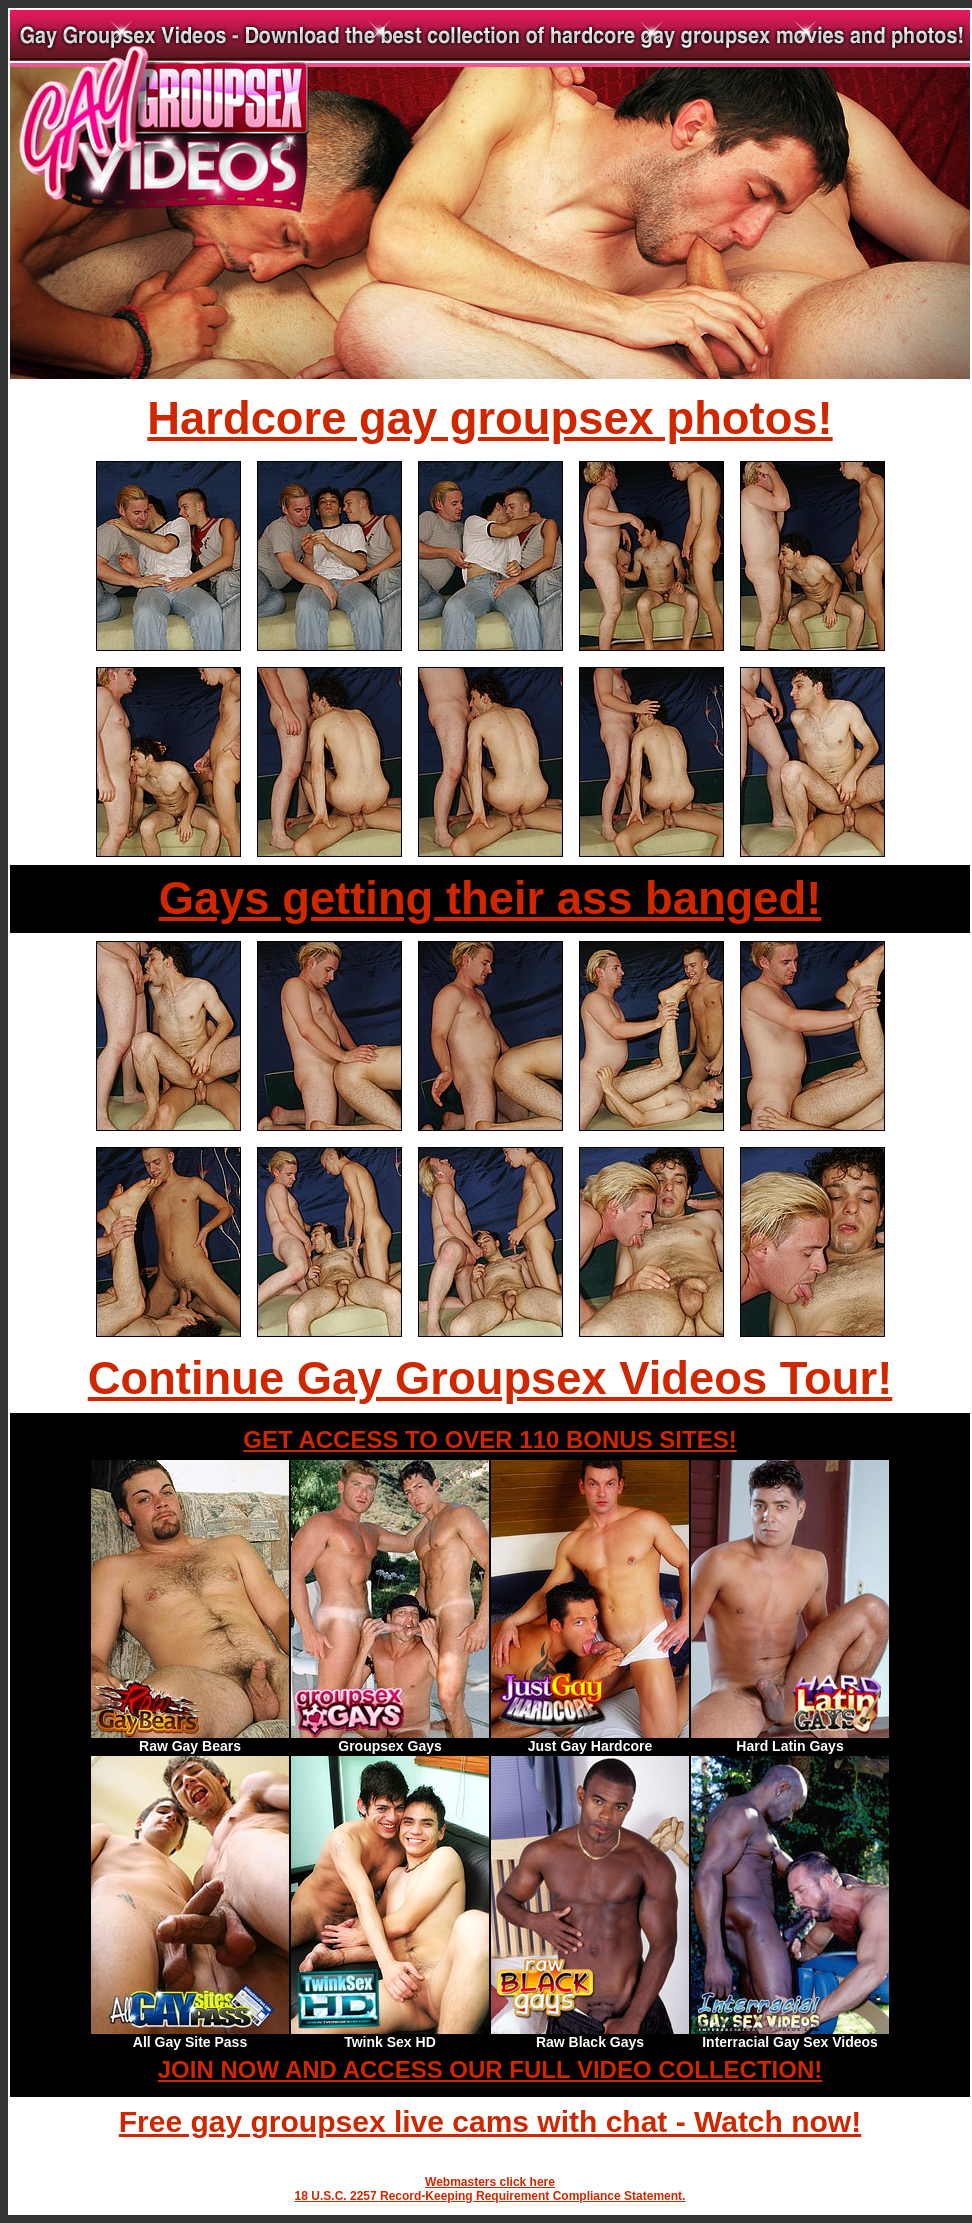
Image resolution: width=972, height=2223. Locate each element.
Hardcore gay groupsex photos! (489, 418)
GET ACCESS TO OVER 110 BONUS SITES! (489, 1439)
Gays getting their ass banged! (490, 898)
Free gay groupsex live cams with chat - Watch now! (490, 2121)
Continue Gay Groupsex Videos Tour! (490, 1378)
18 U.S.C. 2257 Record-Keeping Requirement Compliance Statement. (490, 2196)
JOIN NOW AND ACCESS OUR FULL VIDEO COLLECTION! (490, 2069)
